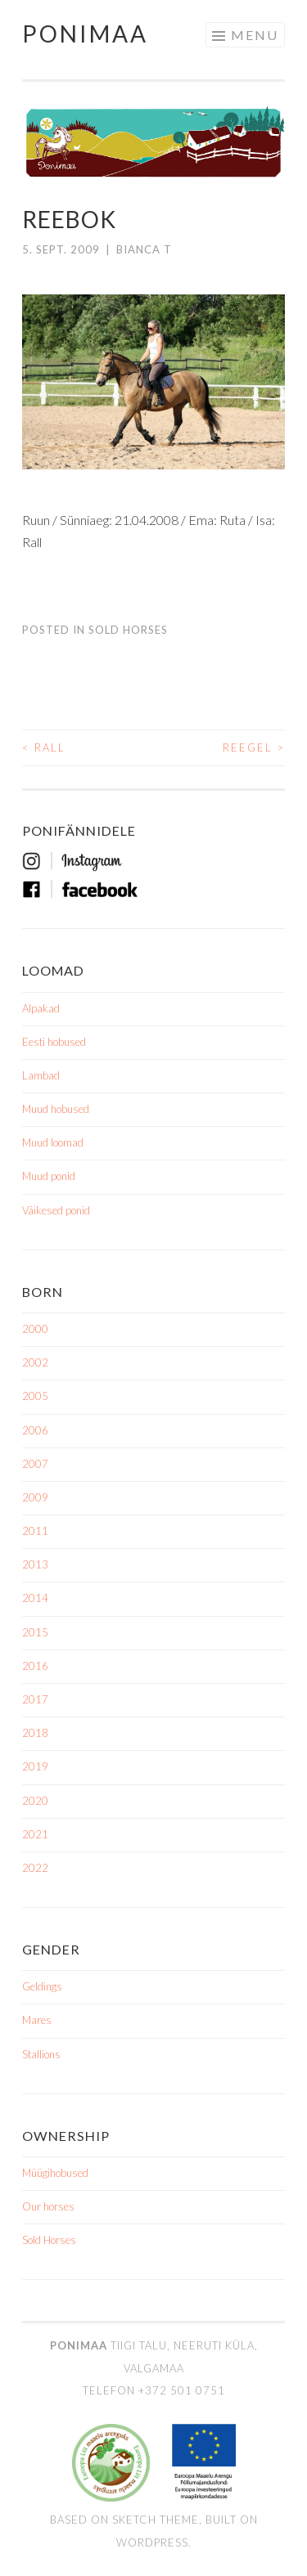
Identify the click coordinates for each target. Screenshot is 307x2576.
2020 (35, 1800)
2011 (35, 1530)
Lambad (41, 1075)
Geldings (42, 1986)
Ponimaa (85, 33)
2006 (35, 1430)
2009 (35, 1497)
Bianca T (144, 249)
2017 (35, 1699)
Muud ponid (48, 1176)
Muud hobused (55, 1108)
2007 (35, 1463)
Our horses (48, 2206)
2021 (35, 1834)
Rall (43, 747)
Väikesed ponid (56, 1210)
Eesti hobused (54, 1041)
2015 (35, 1632)
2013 (35, 1564)
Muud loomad (53, 1142)
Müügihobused (55, 2172)
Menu (254, 35)
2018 (35, 1732)
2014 (35, 1597)
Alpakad (41, 1008)
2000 (35, 1328)
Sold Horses (128, 629)
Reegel (254, 747)
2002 (35, 1362)
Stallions (41, 2054)
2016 (35, 1665)
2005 (35, 1395)
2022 (35, 1867)
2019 (35, 1766)
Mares (37, 2019)
